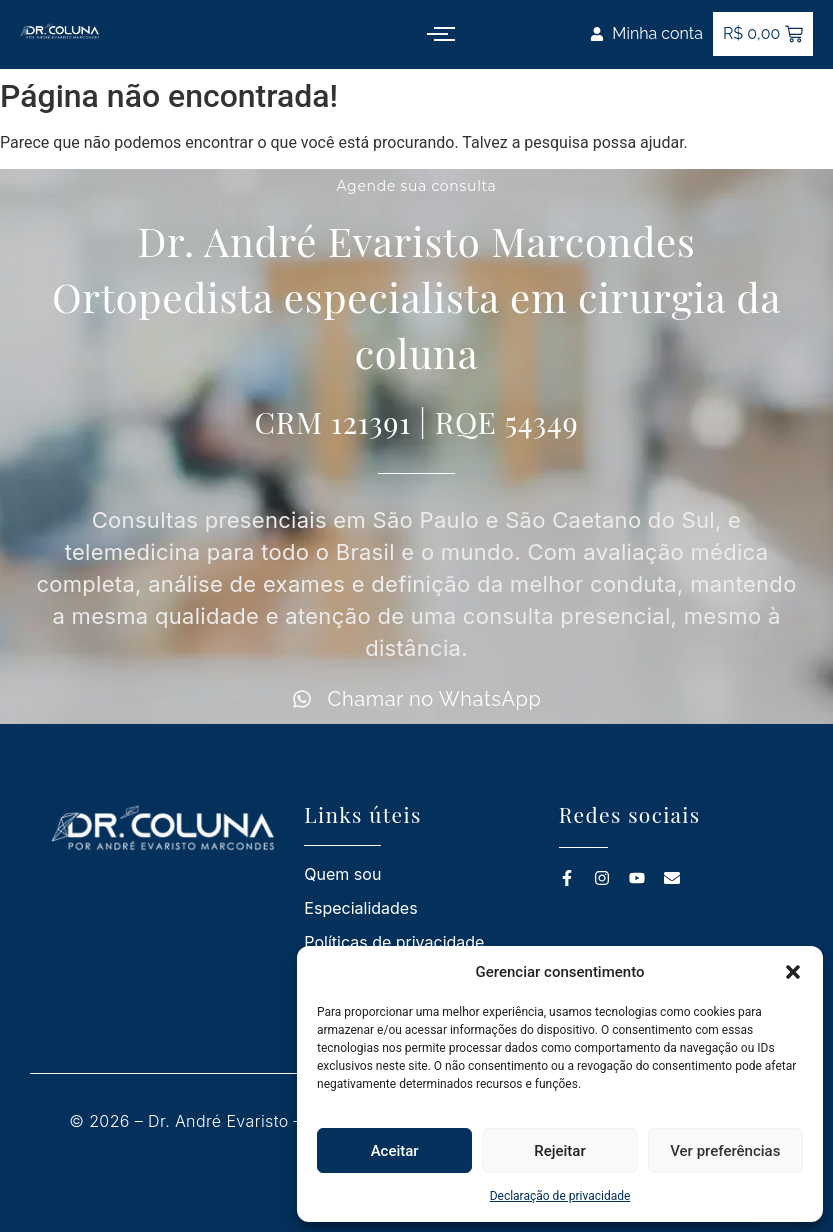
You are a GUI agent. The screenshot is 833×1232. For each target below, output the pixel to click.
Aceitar (395, 1151)
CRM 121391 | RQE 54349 (416, 422)
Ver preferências (725, 1151)
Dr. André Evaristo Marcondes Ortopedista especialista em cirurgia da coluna (416, 296)
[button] (793, 972)
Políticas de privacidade (394, 942)
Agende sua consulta (416, 186)
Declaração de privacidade (560, 1196)
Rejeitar (559, 1151)
